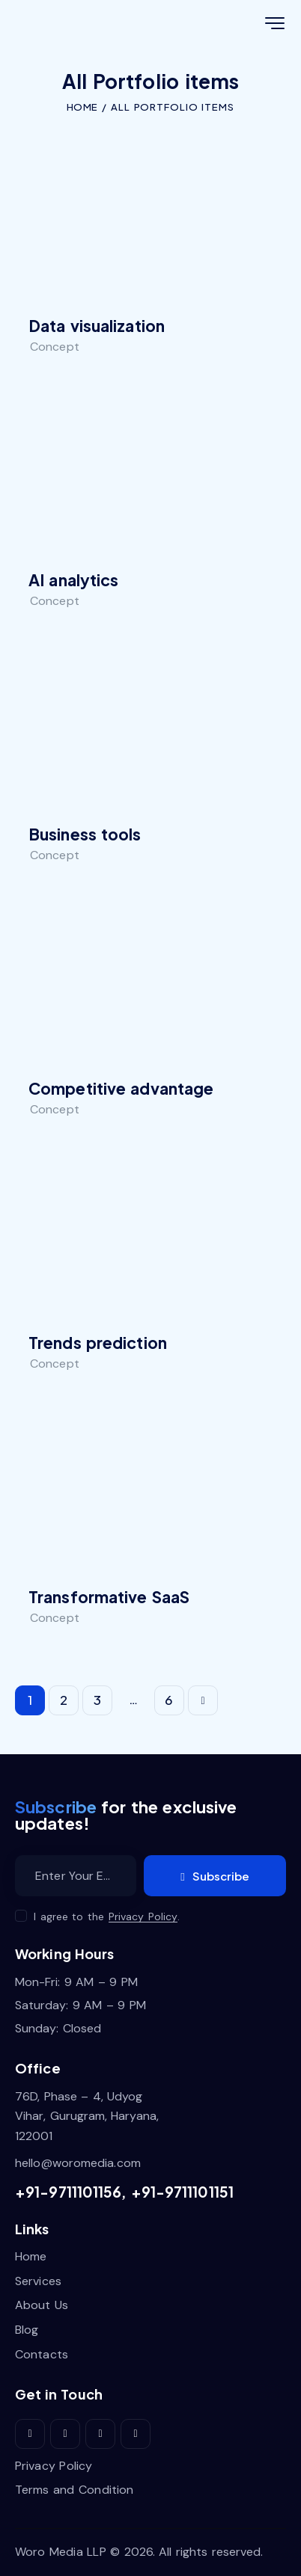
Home (82, 107)
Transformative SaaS (108, 1597)
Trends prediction (97, 1343)
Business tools (85, 834)
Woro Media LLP (60, 2552)
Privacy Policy (143, 1916)
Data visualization (96, 326)
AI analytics (73, 580)
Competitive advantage (120, 1088)
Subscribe (220, 1876)
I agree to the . (107, 1916)
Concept (54, 346)
